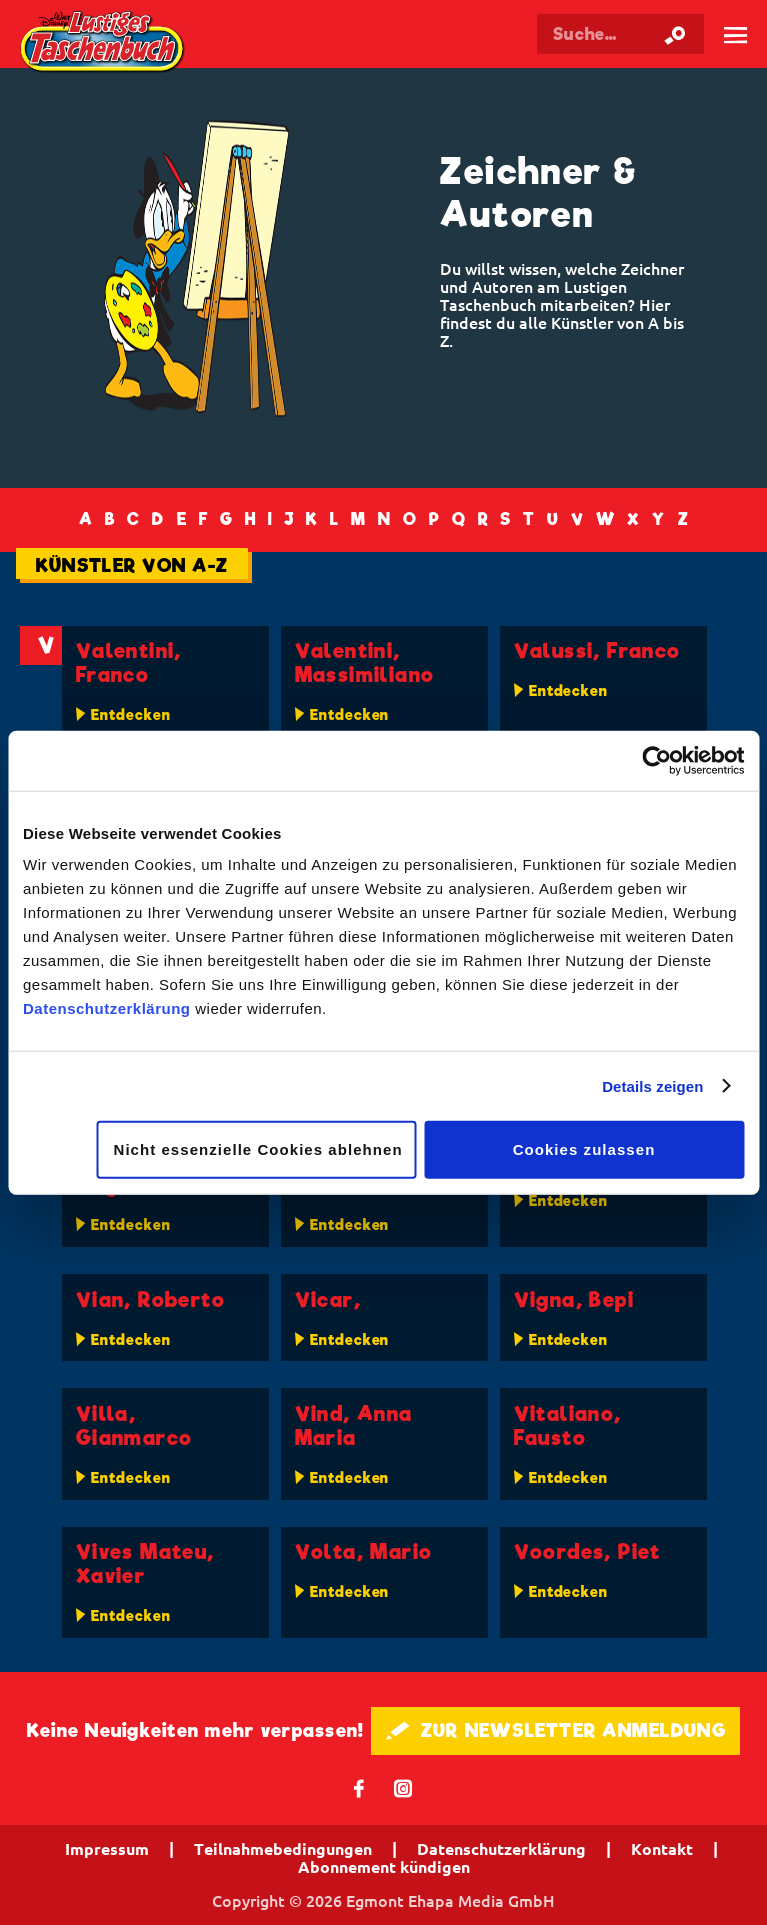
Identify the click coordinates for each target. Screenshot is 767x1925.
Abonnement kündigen (384, 1867)
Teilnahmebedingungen (283, 1849)
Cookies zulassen (584, 1149)
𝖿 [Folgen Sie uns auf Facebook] (359, 1787)
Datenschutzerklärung (107, 1008)
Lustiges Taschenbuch (103, 43)
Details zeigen (652, 1085)
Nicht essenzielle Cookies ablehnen (258, 1149)
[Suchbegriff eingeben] (620, 34)
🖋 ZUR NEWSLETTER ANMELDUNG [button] (555, 1730)
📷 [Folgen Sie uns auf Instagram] (403, 1787)
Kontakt (662, 1849)
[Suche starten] (675, 34)
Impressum (107, 1849)
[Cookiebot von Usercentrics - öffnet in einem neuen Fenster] (656, 760)
